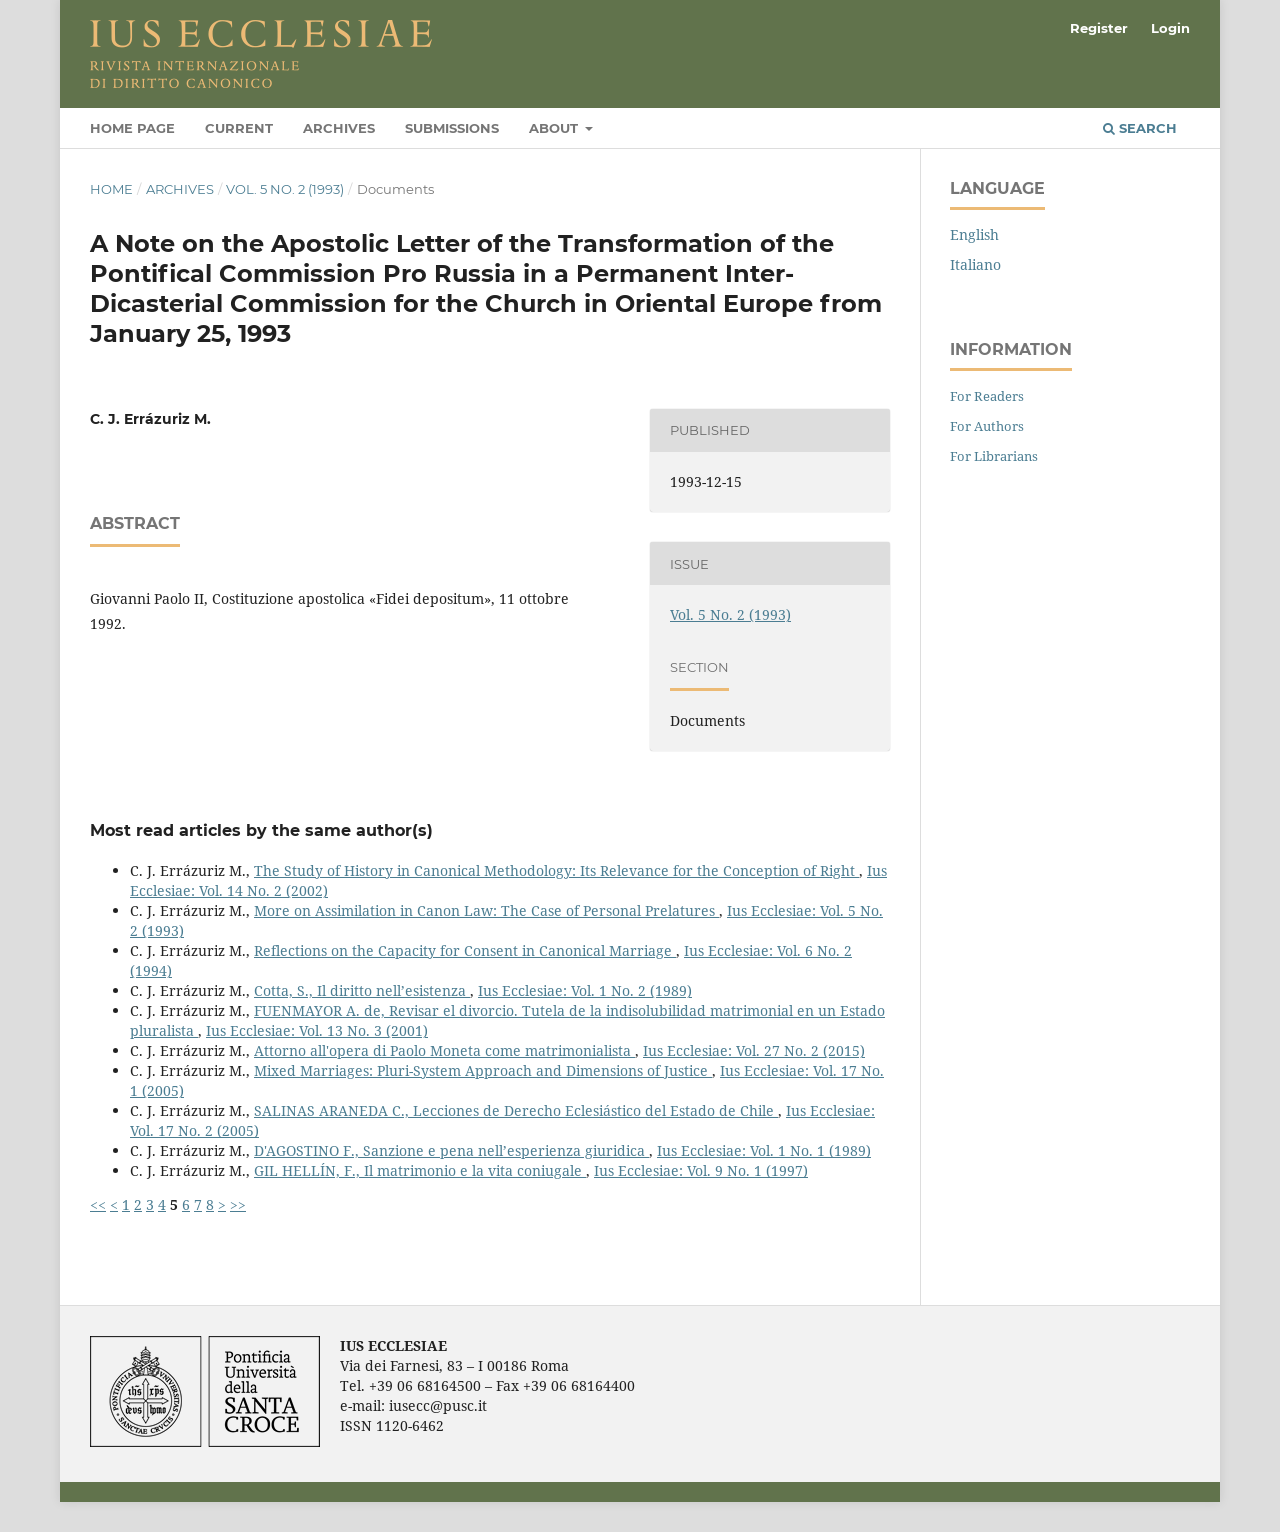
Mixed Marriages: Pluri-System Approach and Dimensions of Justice (483, 1070)
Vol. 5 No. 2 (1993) (285, 189)
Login (1170, 28)
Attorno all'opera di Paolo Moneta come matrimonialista (444, 1050)
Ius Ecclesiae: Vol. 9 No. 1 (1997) (701, 1170)
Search (1140, 128)
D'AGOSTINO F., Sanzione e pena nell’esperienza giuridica (451, 1150)
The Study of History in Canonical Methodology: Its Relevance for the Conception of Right (556, 870)
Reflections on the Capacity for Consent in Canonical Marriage (465, 950)
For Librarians (994, 456)
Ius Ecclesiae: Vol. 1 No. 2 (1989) (585, 990)
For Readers (987, 396)
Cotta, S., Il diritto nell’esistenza (362, 990)
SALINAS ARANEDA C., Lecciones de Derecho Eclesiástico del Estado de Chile (516, 1110)
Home (111, 189)
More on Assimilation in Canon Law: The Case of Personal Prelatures (486, 910)
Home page (132, 128)
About (555, 128)
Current (239, 128)
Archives (339, 128)
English (974, 234)
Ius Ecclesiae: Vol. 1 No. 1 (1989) (764, 1150)
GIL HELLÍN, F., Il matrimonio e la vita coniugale (420, 1170)
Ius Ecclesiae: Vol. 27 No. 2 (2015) (754, 1050)
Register (1099, 28)
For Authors (987, 426)
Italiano (975, 264)
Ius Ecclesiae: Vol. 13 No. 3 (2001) (317, 1030)
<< (98, 1204)
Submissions (452, 128)
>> (238, 1204)
